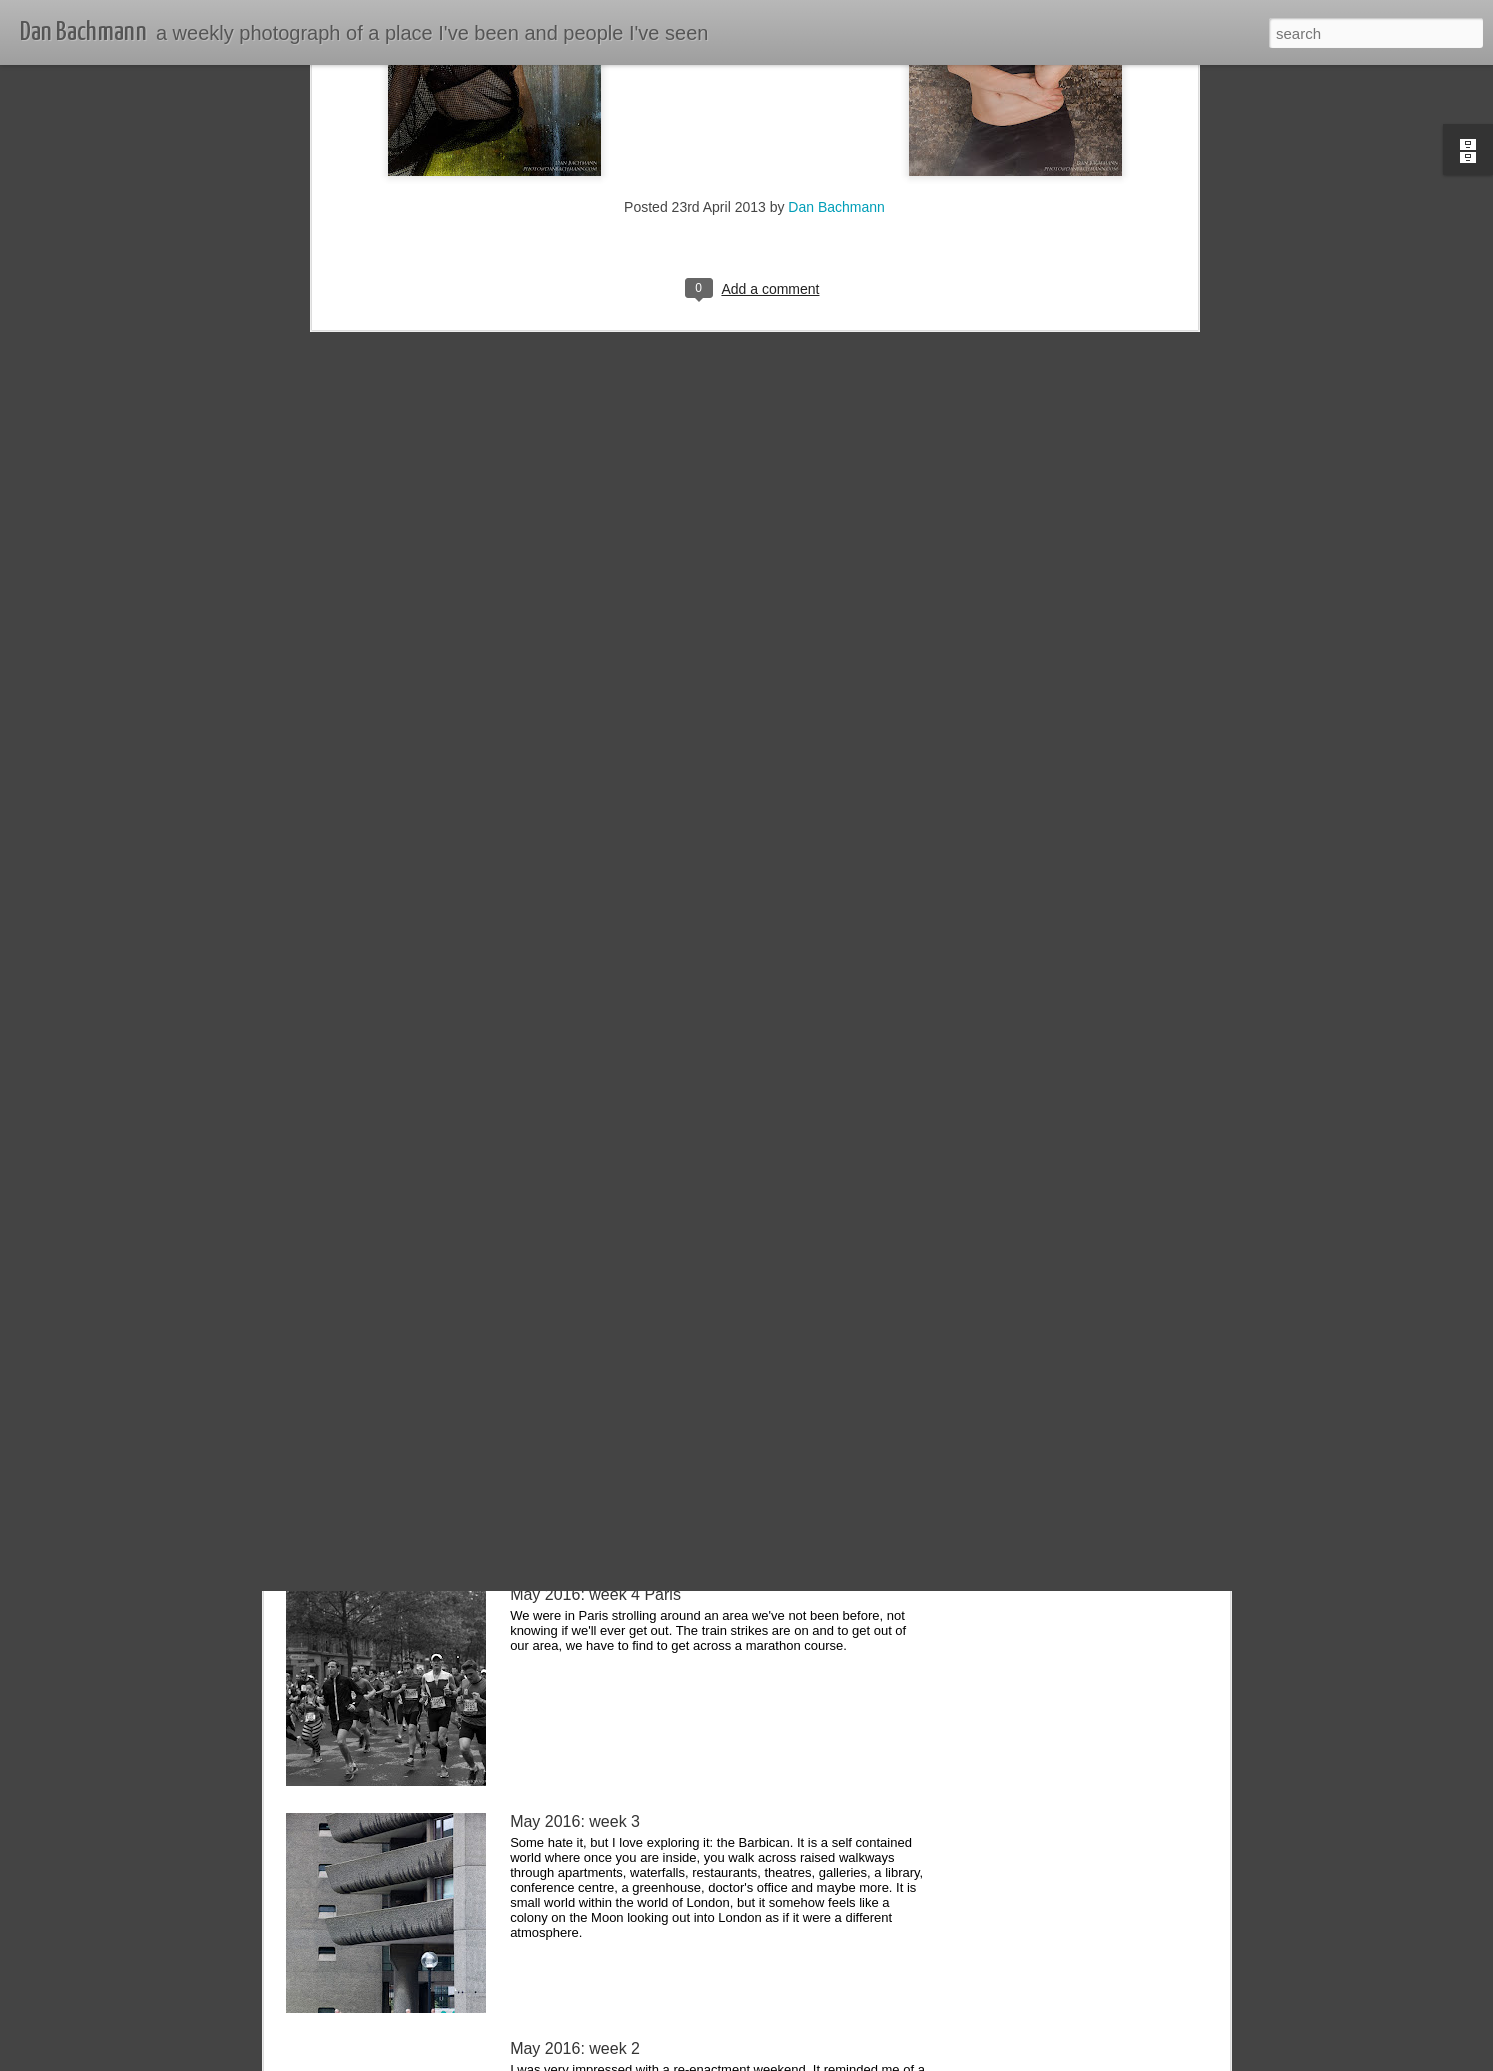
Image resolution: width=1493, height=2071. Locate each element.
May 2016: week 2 (575, 2048)
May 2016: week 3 (575, 1821)
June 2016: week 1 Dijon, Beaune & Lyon (656, 1367)
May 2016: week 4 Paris (595, 1594)
